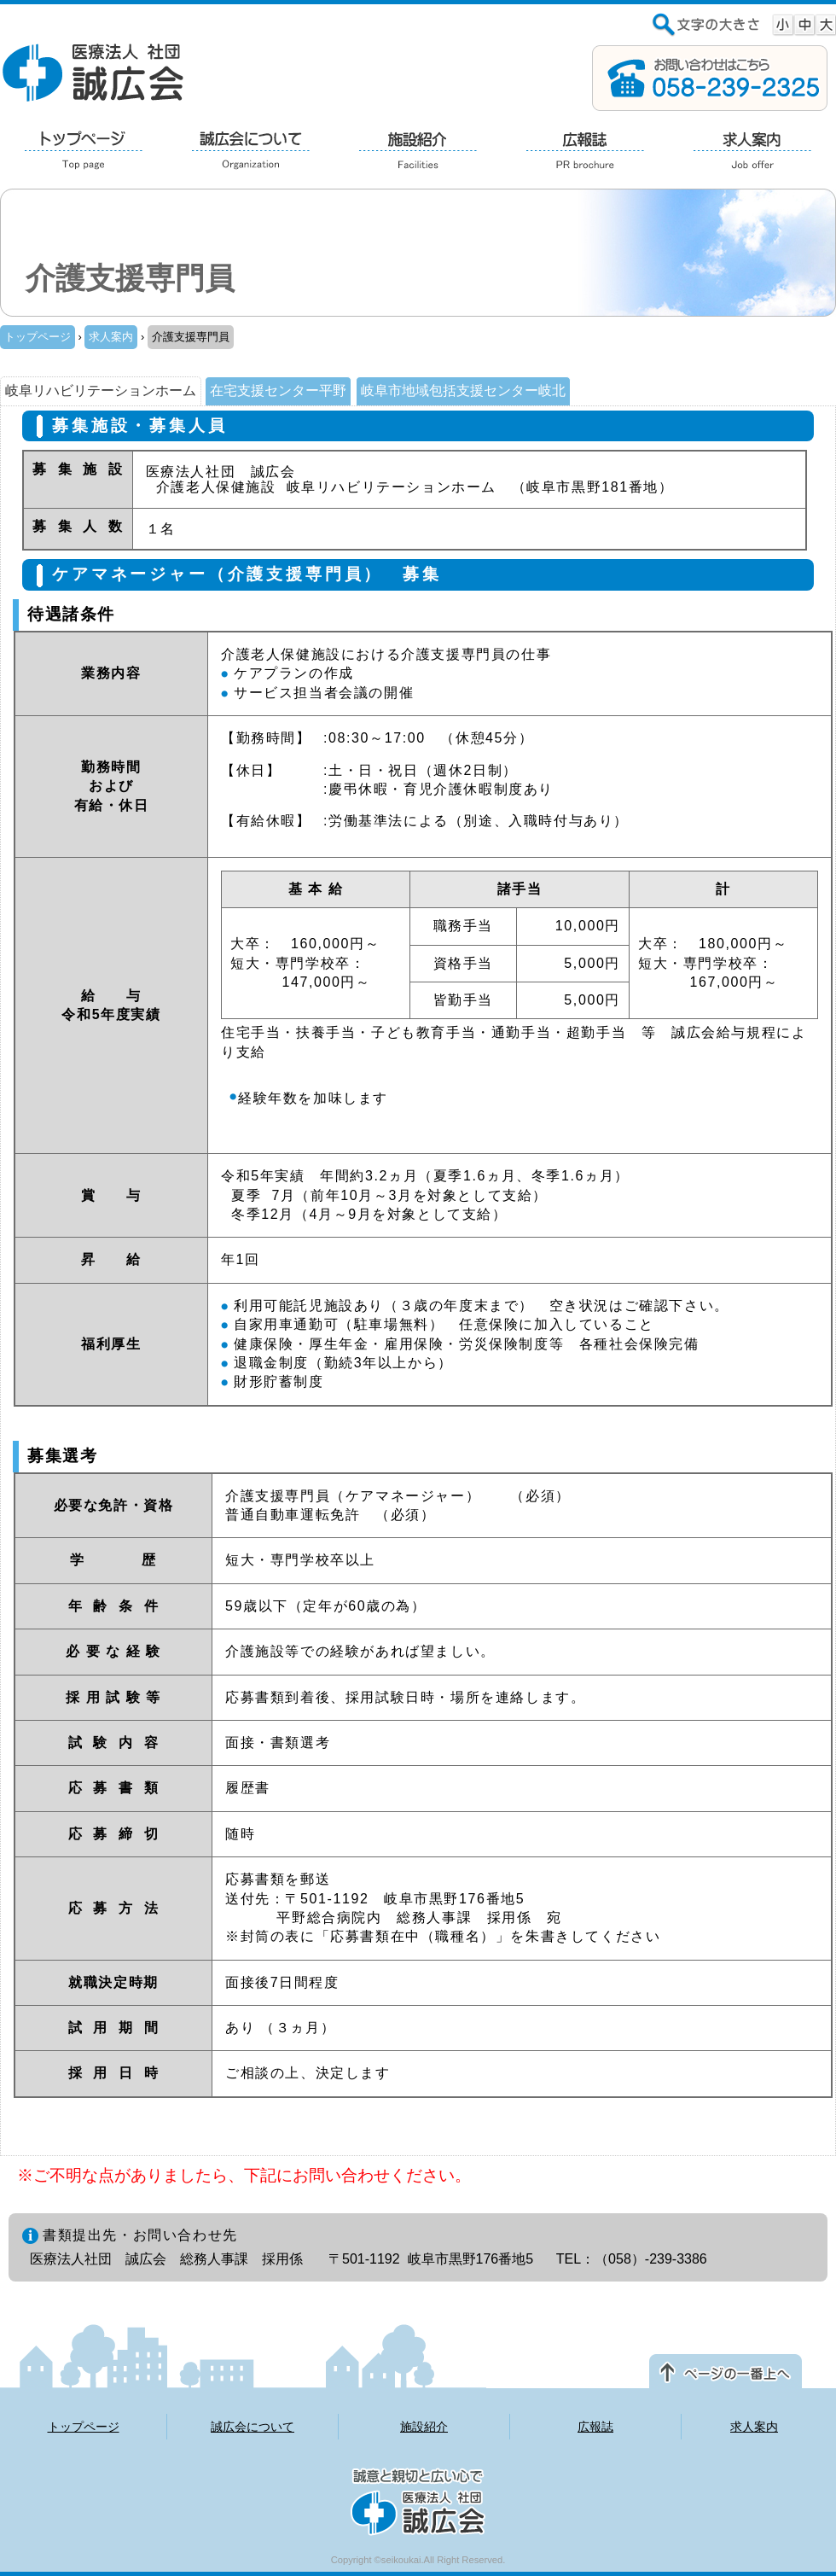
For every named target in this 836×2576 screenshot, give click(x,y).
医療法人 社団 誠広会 (94, 71)
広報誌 (595, 2426)
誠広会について (252, 2426)
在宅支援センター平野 (278, 390)
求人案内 (111, 336)
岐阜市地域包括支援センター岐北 (463, 390)
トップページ (37, 336)
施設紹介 (424, 2426)
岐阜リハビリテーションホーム (100, 390)
